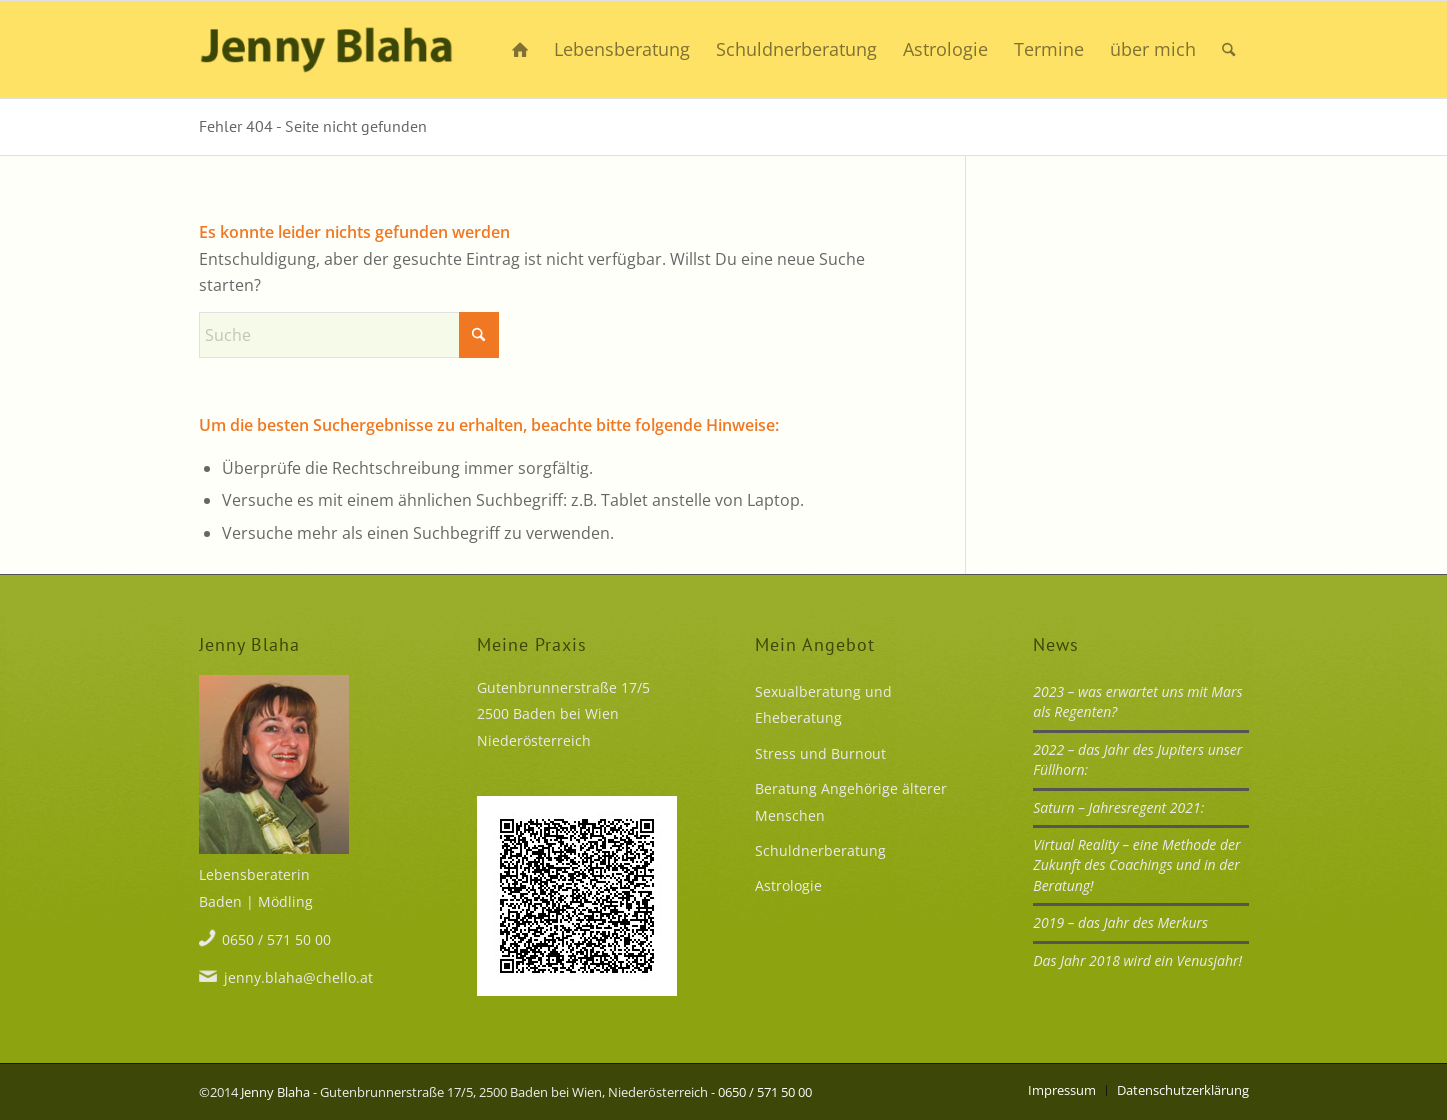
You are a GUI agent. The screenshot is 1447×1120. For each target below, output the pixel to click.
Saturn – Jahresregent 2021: (1118, 807)
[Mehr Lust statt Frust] (326, 49)
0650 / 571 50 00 (276, 939)
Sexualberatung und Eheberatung (823, 704)
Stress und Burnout (820, 753)
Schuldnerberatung (820, 850)
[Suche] (1228, 49)
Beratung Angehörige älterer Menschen (851, 801)
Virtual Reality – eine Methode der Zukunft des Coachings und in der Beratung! (1136, 865)
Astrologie (788, 885)
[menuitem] (520, 49)
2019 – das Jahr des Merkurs (1120, 922)
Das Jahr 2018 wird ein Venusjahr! (1137, 960)
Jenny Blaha (275, 1092)
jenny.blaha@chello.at (298, 977)
